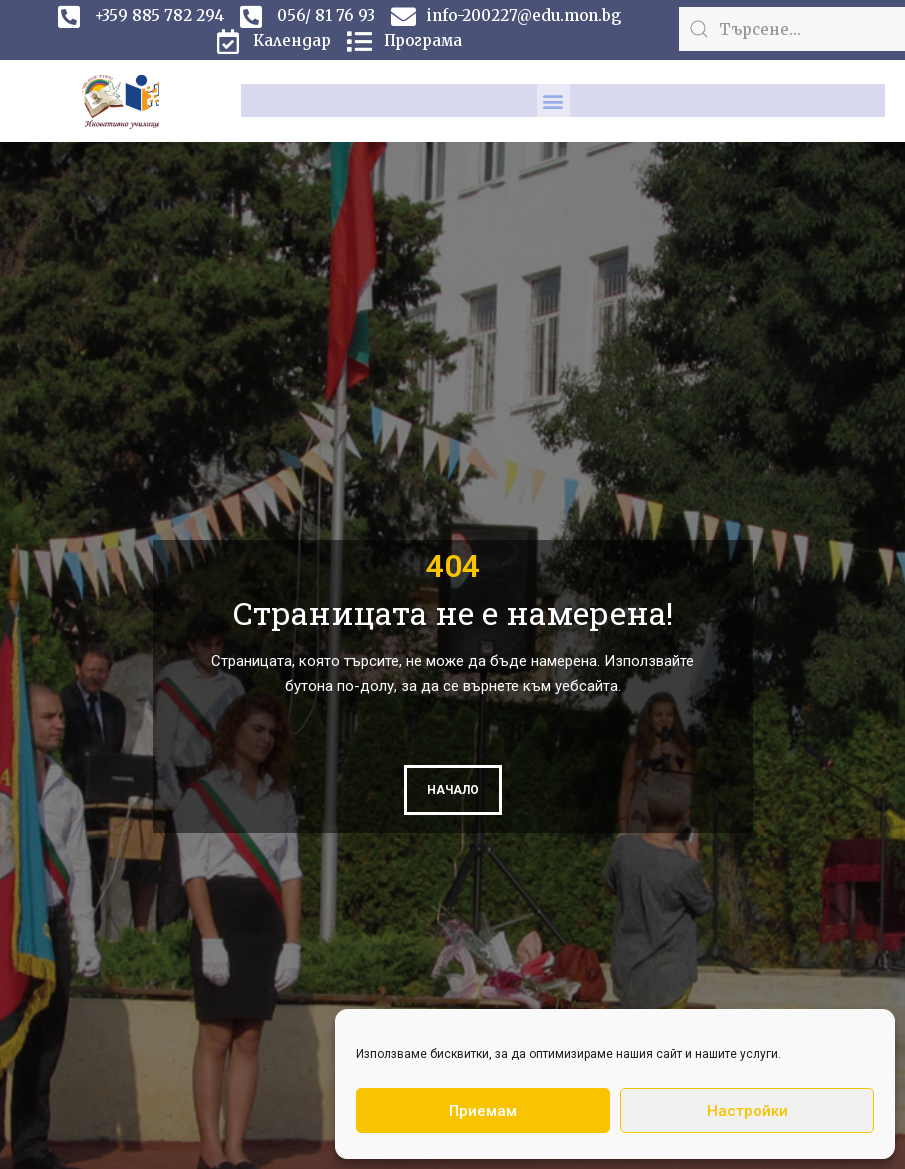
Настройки (747, 1111)
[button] (553, 100)
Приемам (483, 1111)
